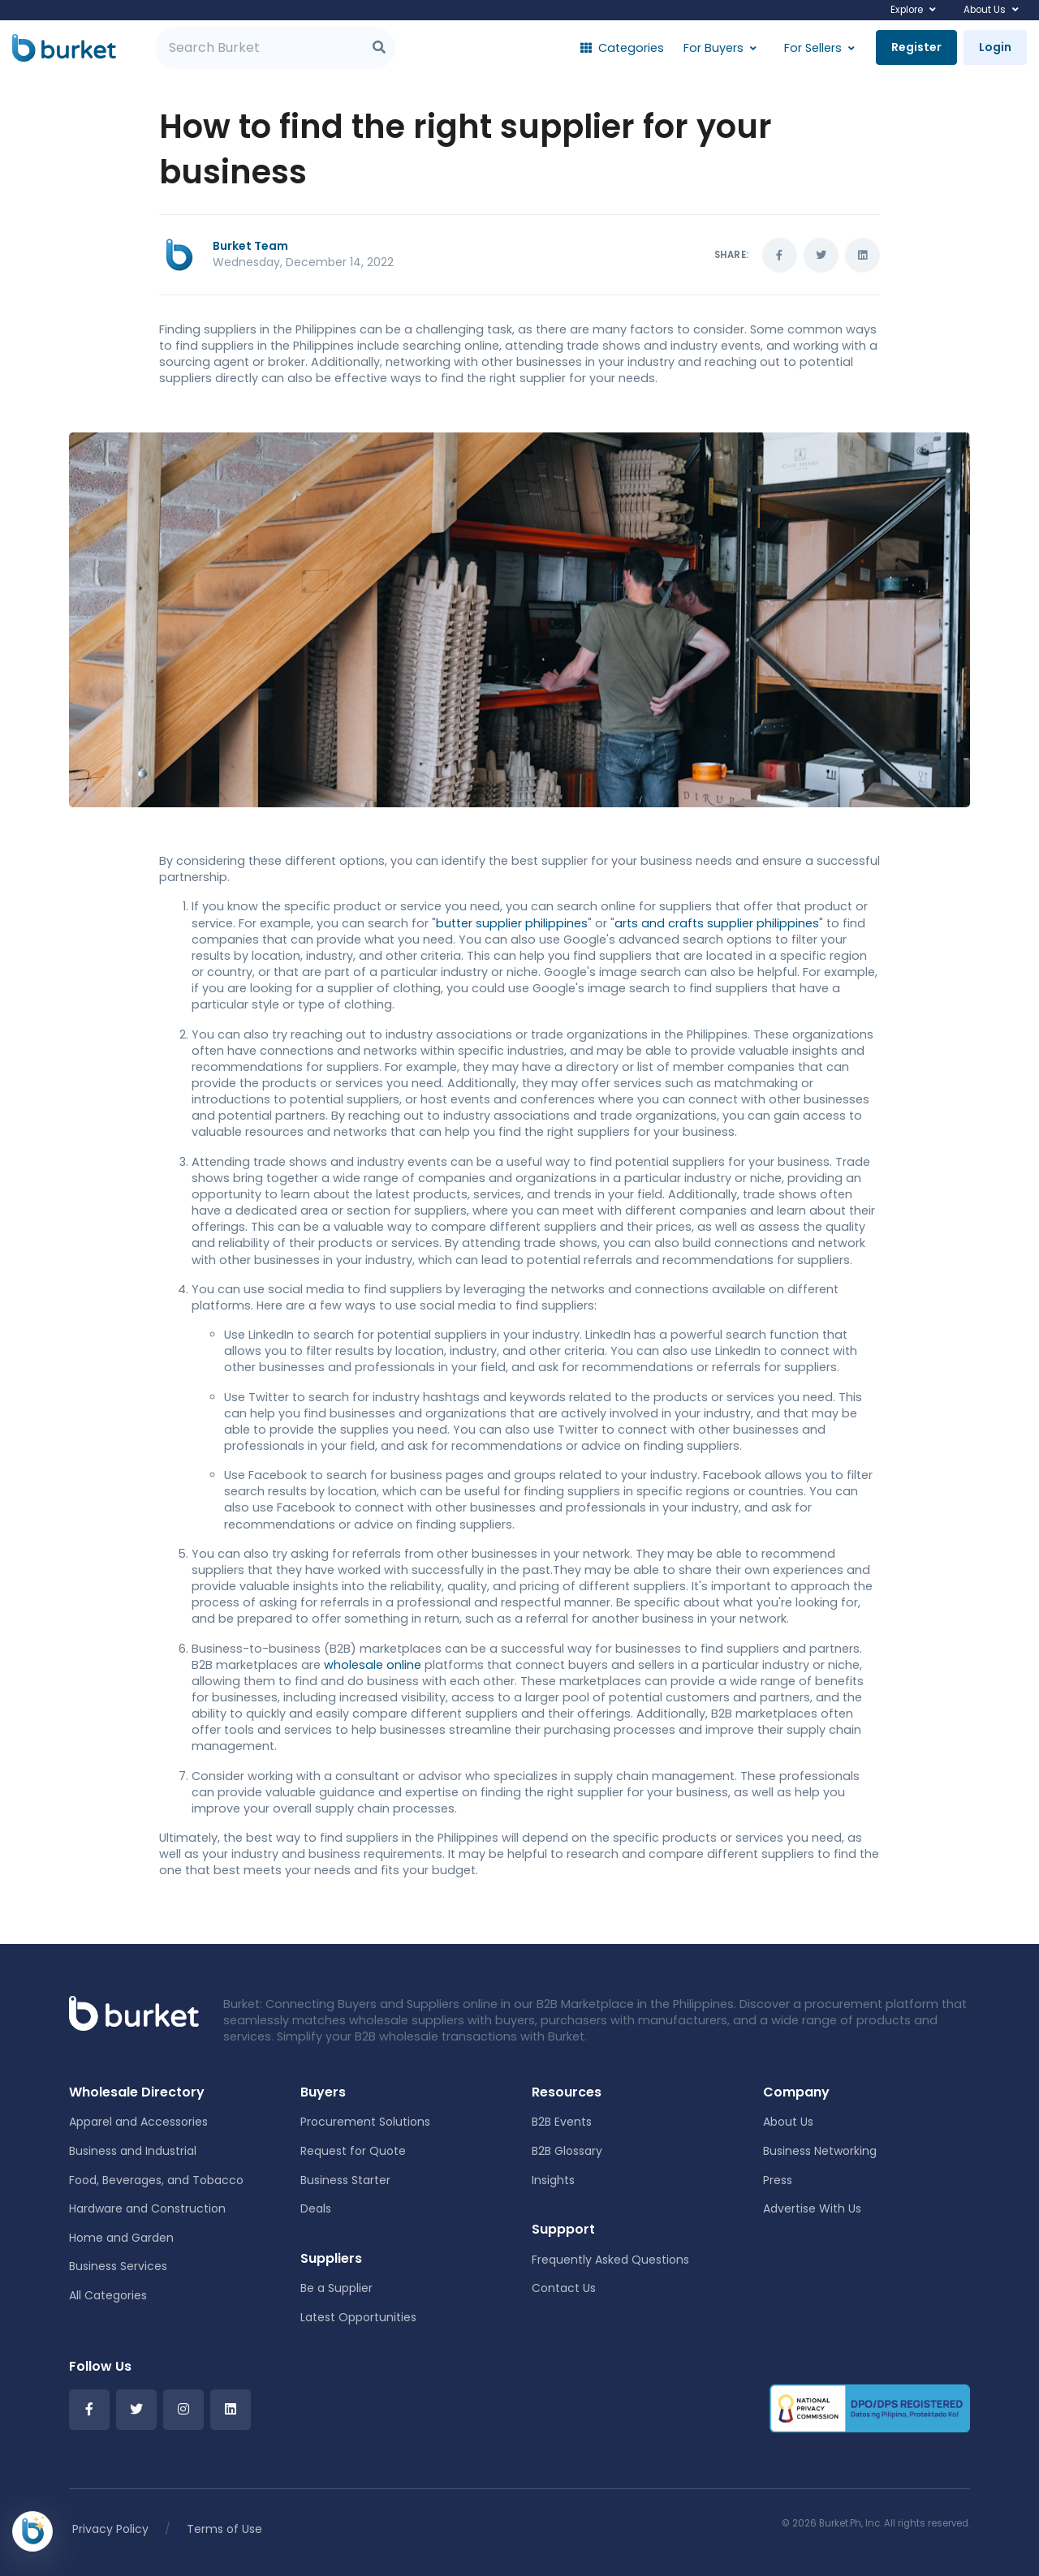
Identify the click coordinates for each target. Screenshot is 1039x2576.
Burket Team (250, 246)
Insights (553, 2180)
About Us (985, 9)
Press (777, 2180)
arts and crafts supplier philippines (716, 923)
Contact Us (564, 2288)
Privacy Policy (110, 2529)
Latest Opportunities (358, 2317)
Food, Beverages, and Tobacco (156, 2180)
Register (916, 47)
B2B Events (562, 2122)
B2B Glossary (567, 2151)
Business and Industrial (132, 2151)
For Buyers (713, 48)
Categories (622, 48)
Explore (906, 9)
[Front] (134, 2012)
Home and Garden (121, 2238)
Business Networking (820, 2151)
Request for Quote (353, 2151)
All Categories (108, 2295)
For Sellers (813, 48)
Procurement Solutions (365, 2122)
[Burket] (64, 48)
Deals (315, 2208)
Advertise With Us (812, 2208)
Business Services (118, 2266)
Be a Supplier (336, 2288)
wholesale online (372, 1665)
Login (995, 47)
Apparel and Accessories (138, 2122)
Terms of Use (224, 2529)
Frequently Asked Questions (610, 2259)
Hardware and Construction (147, 2208)
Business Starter (345, 2180)
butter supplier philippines (512, 923)
